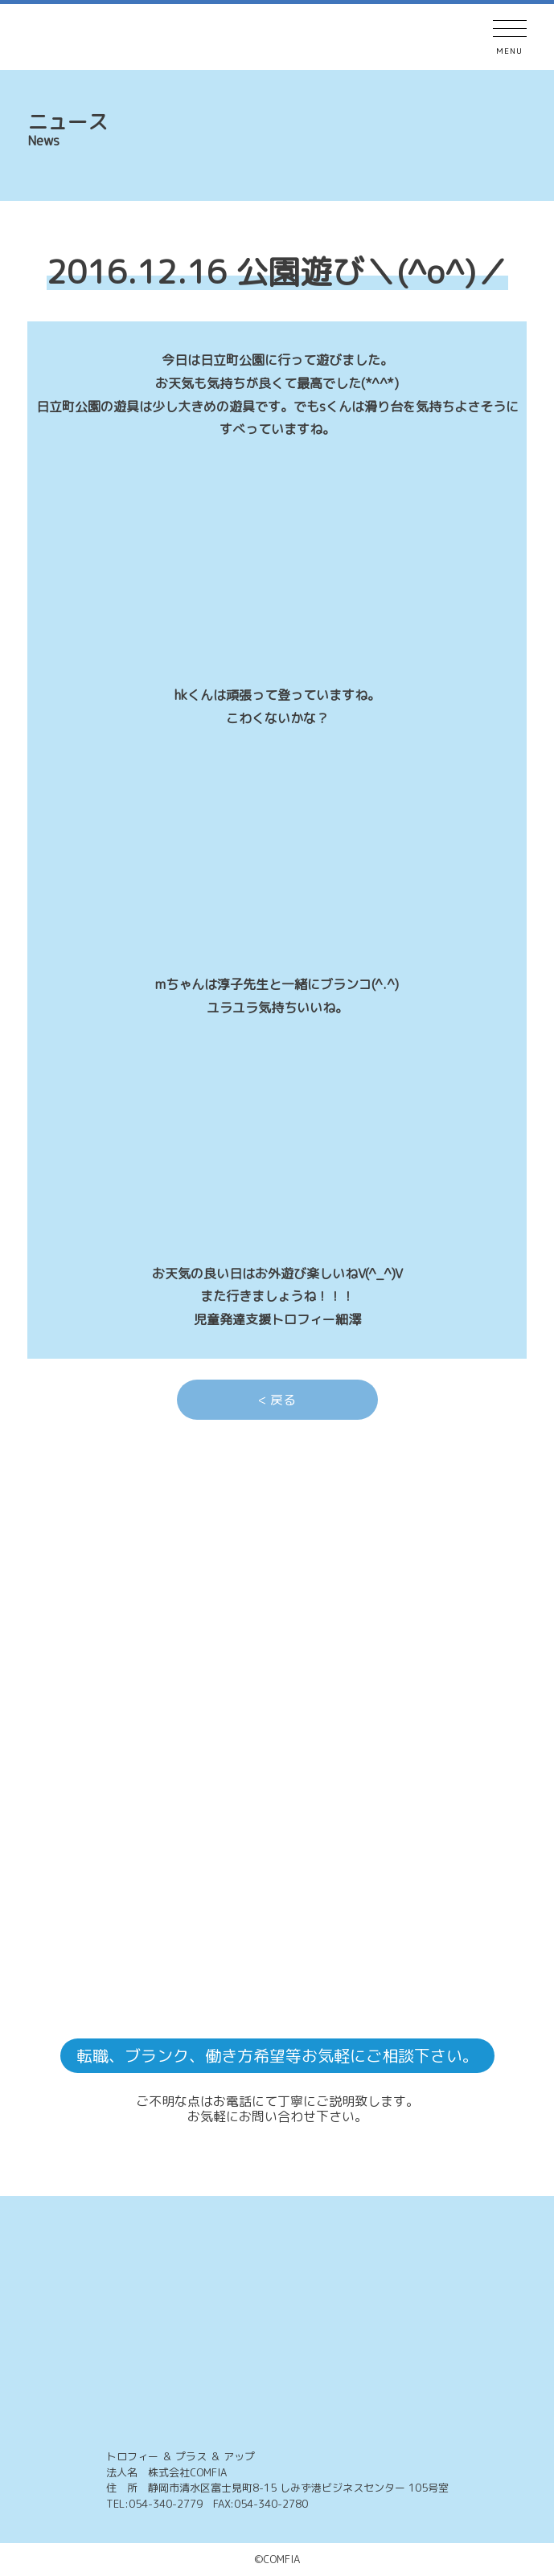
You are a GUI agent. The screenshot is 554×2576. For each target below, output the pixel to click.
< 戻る (277, 1400)
